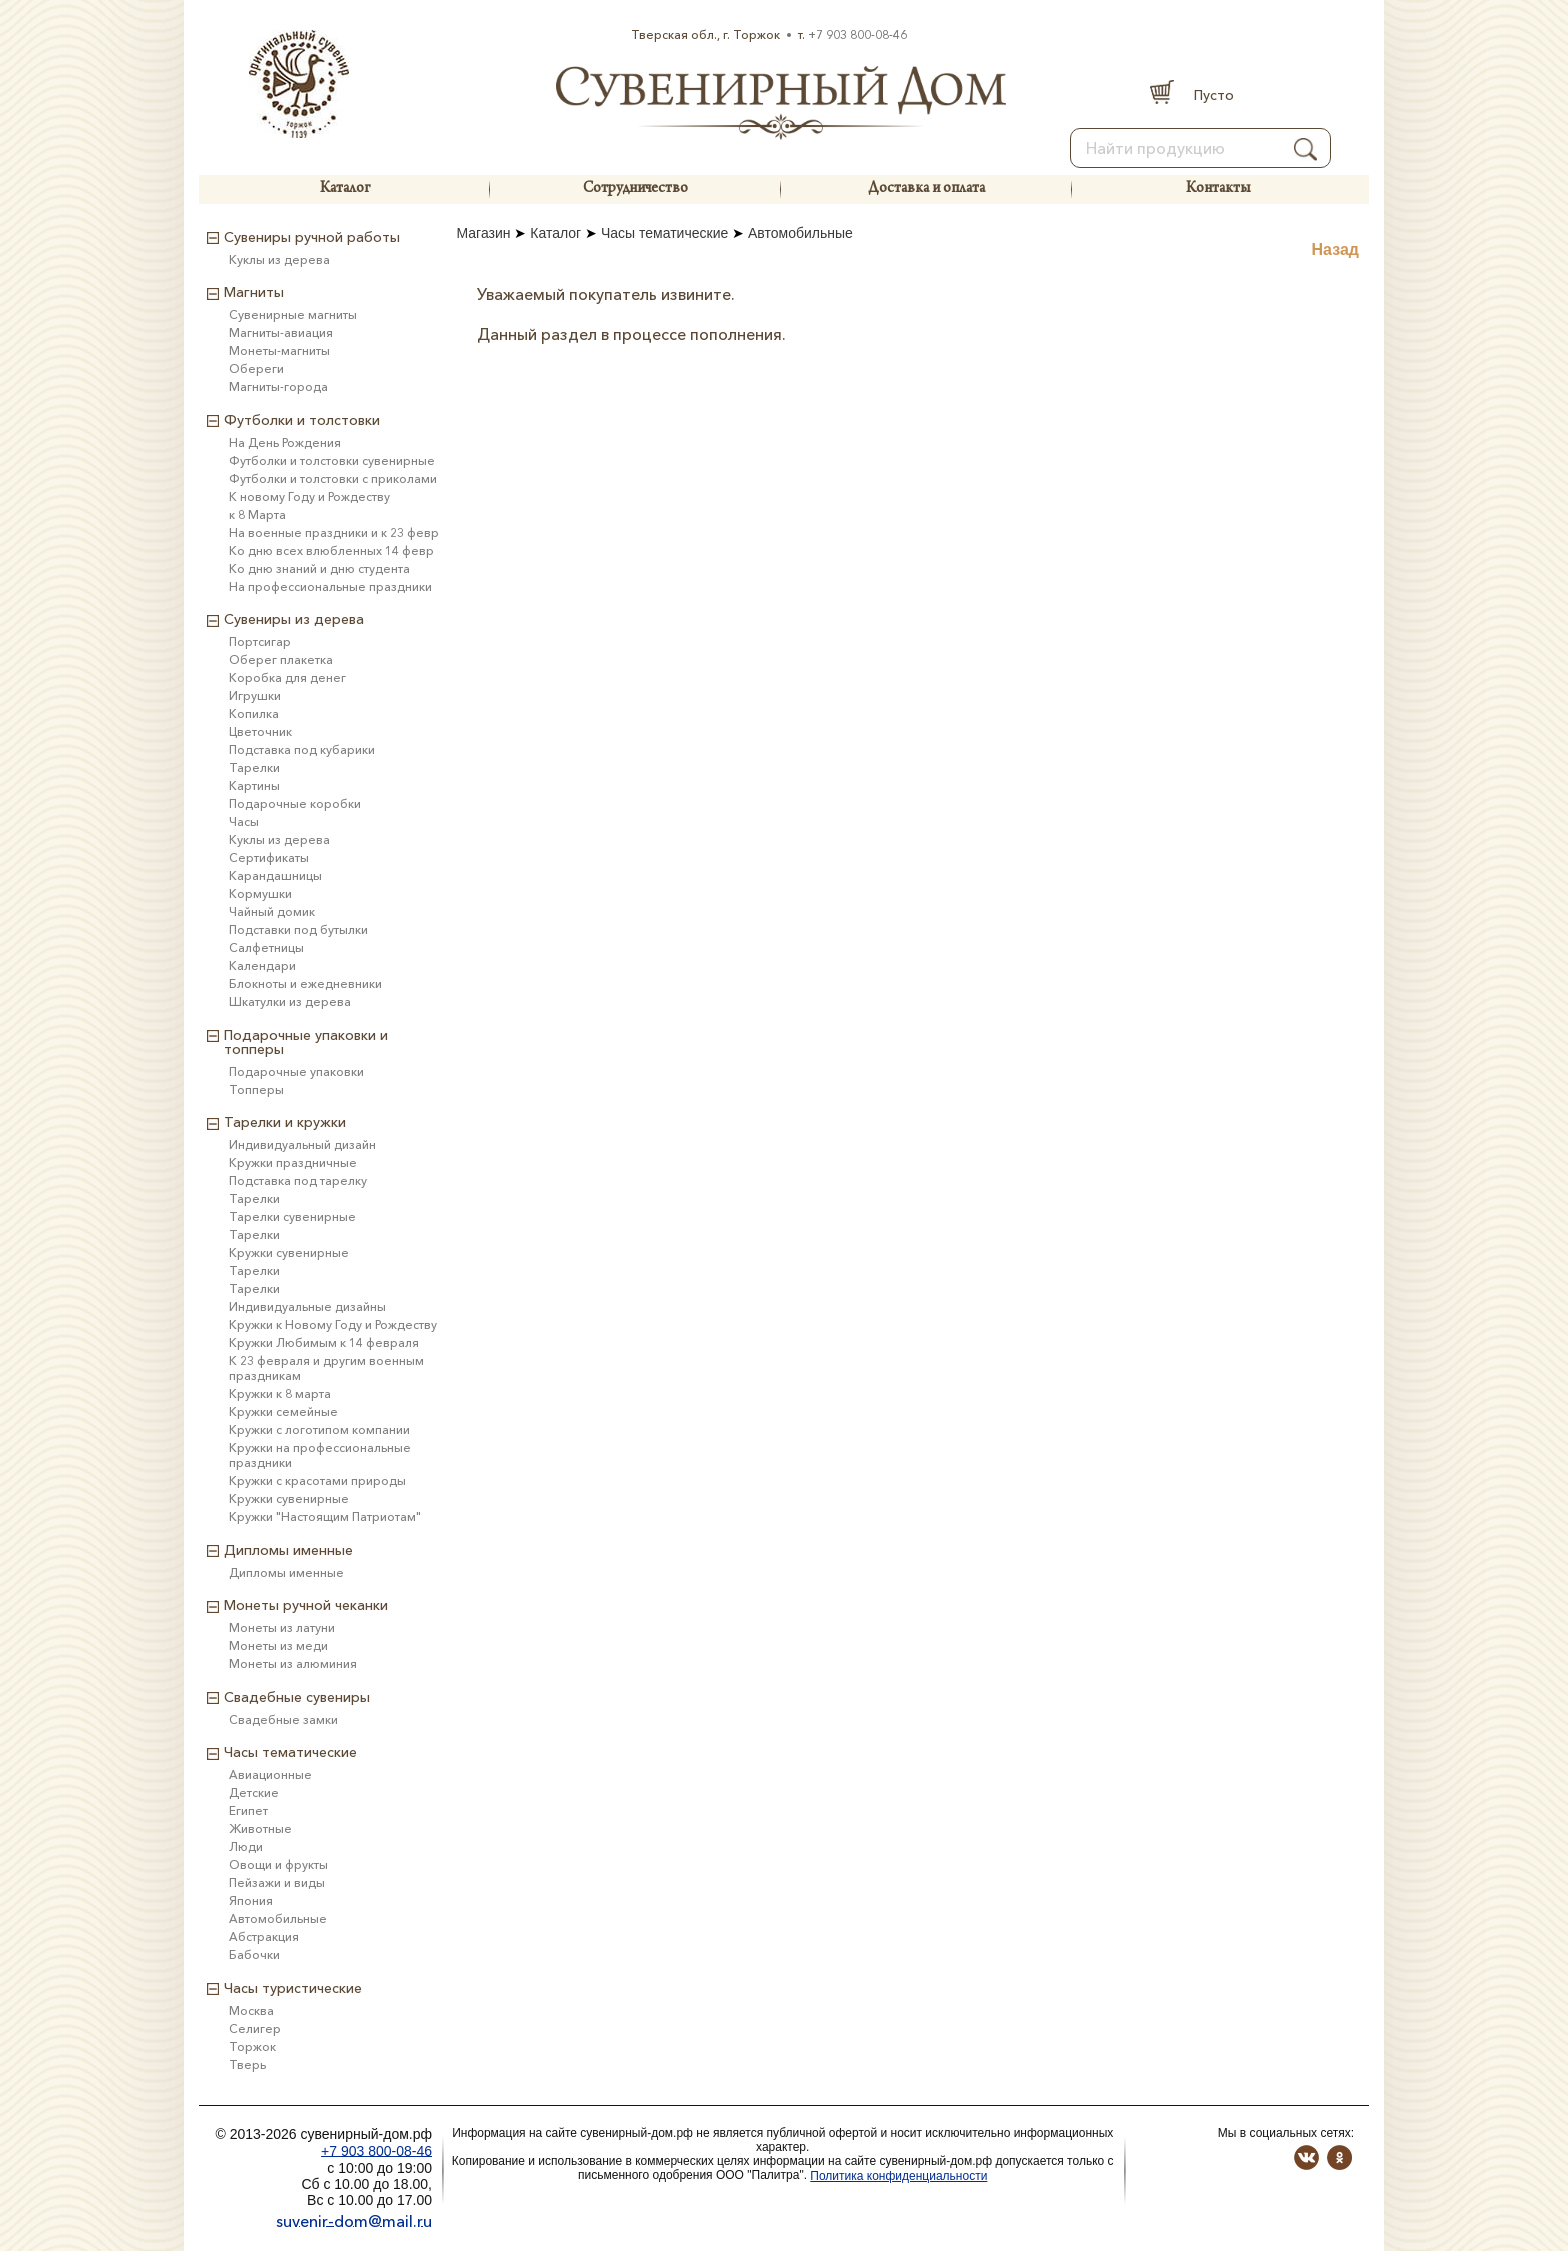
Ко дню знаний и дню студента (319, 568)
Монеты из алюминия (293, 1663)
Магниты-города (278, 386)
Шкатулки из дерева (290, 1001)
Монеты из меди (278, 1645)
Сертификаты (269, 857)
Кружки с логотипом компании (319, 1429)
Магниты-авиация (281, 332)
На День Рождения (285, 442)
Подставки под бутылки (298, 929)
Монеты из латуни (282, 1627)
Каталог (345, 189)
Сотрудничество (635, 189)
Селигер (255, 2028)
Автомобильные (800, 233)
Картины (254, 785)
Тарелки (254, 767)
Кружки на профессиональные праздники (320, 1455)
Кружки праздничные (293, 1162)
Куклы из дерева (279, 259)
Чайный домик (272, 911)
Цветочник (260, 731)
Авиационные (270, 1774)
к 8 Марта (257, 514)
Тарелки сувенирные (292, 1216)
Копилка (254, 713)
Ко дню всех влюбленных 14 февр (331, 550)
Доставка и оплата (926, 189)
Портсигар (260, 641)
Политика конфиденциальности (898, 2176)
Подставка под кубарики (302, 749)
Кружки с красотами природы (317, 1480)
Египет (248, 1810)
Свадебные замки (283, 1719)
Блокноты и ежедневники (305, 983)
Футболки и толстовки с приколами (333, 478)
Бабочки (254, 1954)
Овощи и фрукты (278, 1864)
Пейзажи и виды (277, 1882)
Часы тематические (664, 233)
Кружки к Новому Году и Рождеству (333, 1324)
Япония (251, 1900)
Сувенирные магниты (293, 314)
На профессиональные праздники (330, 586)
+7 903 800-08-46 (857, 34)
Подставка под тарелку (298, 1180)
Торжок (252, 2046)
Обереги (256, 368)
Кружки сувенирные (289, 1252)
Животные (260, 1828)
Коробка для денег (287, 677)
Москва (251, 2010)
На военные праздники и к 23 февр (334, 532)
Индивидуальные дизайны (307, 1306)
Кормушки (260, 893)
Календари (262, 965)
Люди (246, 1846)
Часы (244, 821)
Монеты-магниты (279, 350)
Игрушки (255, 695)
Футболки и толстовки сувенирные (332, 460)
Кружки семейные (283, 1411)
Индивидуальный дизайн (302, 1144)
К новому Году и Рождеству (309, 496)
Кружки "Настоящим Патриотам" (325, 1516)
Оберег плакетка (281, 659)
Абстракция (264, 1936)
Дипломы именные (286, 1572)
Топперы (256, 1089)
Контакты (1218, 189)
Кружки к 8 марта (280, 1393)
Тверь (247, 2064)
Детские (254, 1792)
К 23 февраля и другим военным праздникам (326, 1368)
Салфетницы (266, 947)
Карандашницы (275, 875)
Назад (1335, 249)
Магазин (484, 233)
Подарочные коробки (295, 803)
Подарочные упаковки (296, 1071)
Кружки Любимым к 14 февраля (324, 1342)
